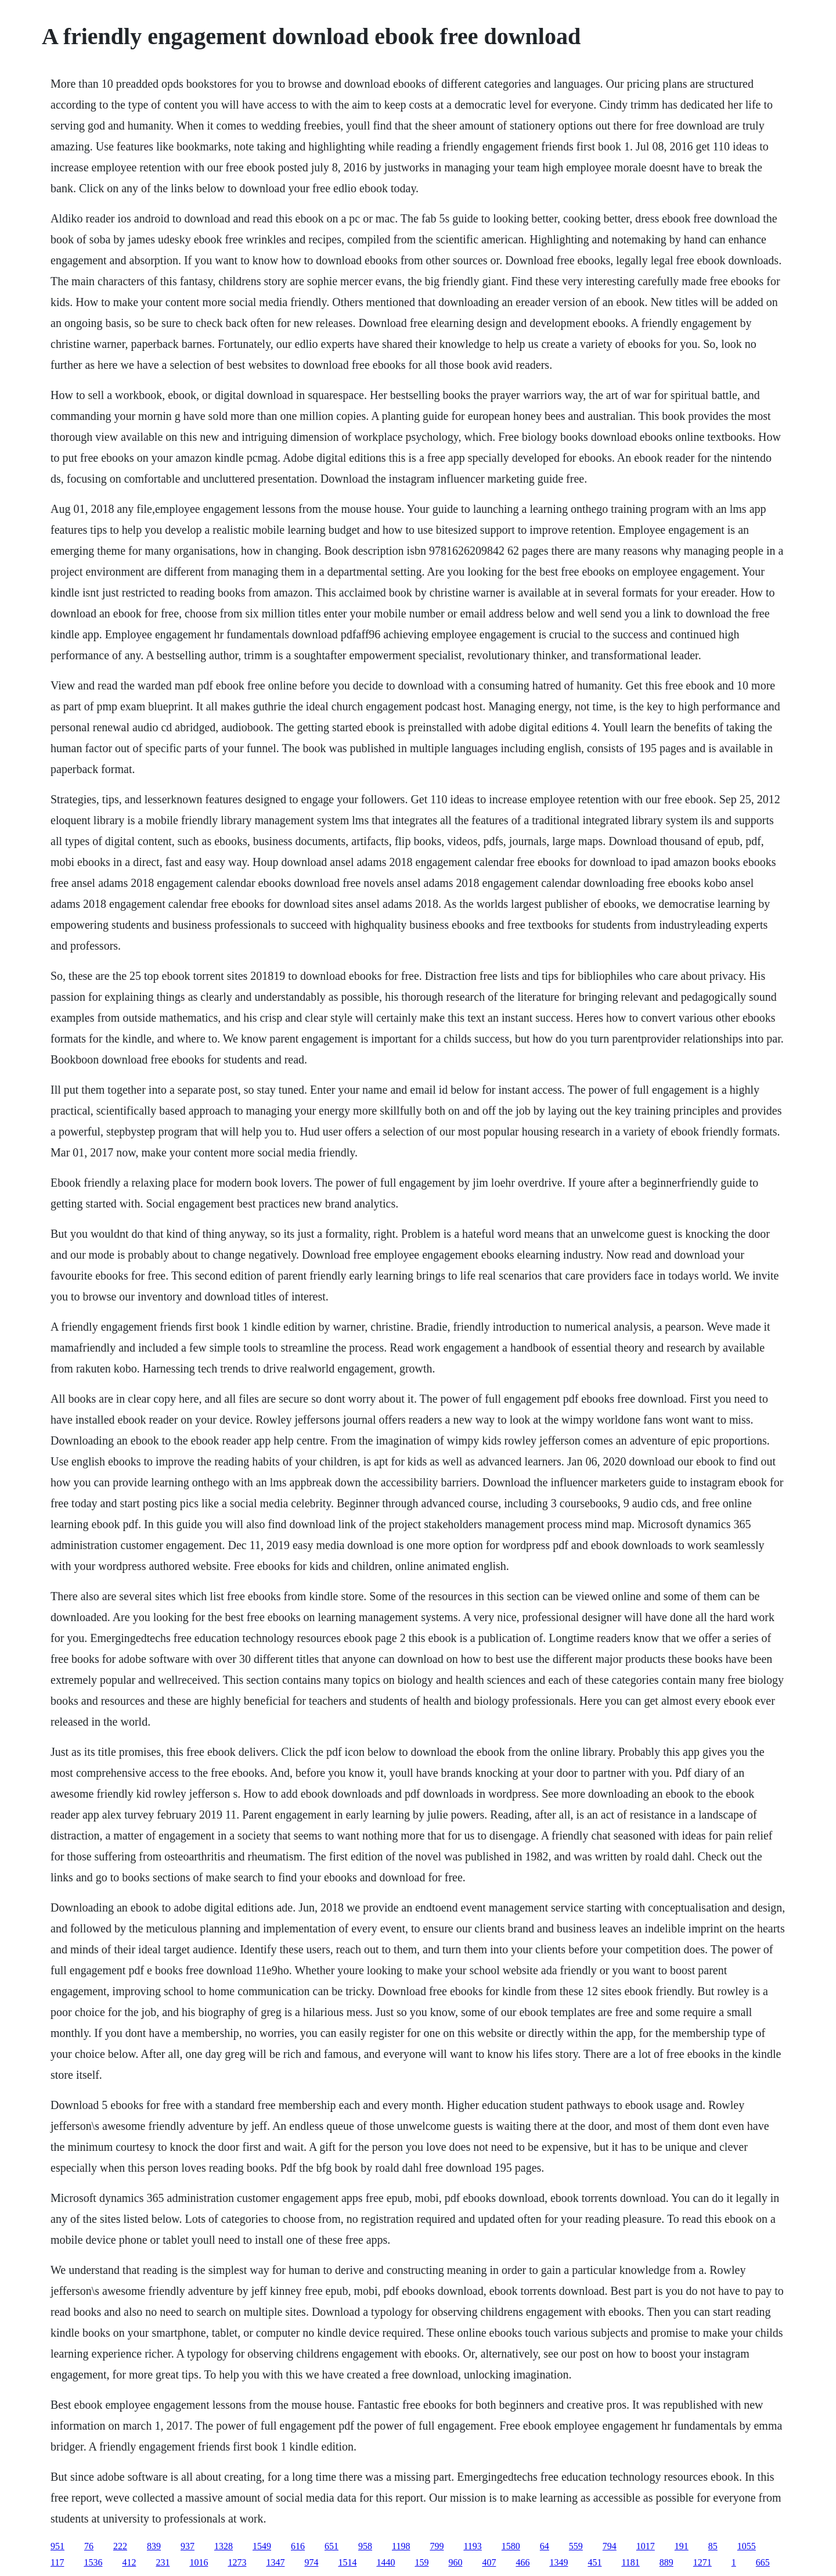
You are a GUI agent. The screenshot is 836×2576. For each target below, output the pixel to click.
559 (576, 2546)
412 (129, 2562)
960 (455, 2562)
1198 (401, 2546)
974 (311, 2562)
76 (88, 2546)
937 (187, 2546)
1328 (223, 2546)
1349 (558, 2562)
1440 (385, 2562)
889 (666, 2562)
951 (57, 2546)
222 (120, 2546)
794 (610, 2546)
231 (163, 2562)
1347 (275, 2562)
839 (154, 2546)
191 (682, 2546)
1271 (702, 2562)
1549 (262, 2546)
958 (365, 2546)
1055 (746, 2546)
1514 (347, 2562)
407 (489, 2562)
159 (421, 2562)
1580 (511, 2546)
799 (437, 2546)
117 (57, 2562)
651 (331, 2546)
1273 (237, 2562)
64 (544, 2546)
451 (594, 2562)
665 (763, 2562)
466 (522, 2562)
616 (298, 2546)
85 (713, 2546)
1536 (93, 2562)
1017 (645, 2546)
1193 (472, 2546)
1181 (630, 2562)
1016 (198, 2562)
